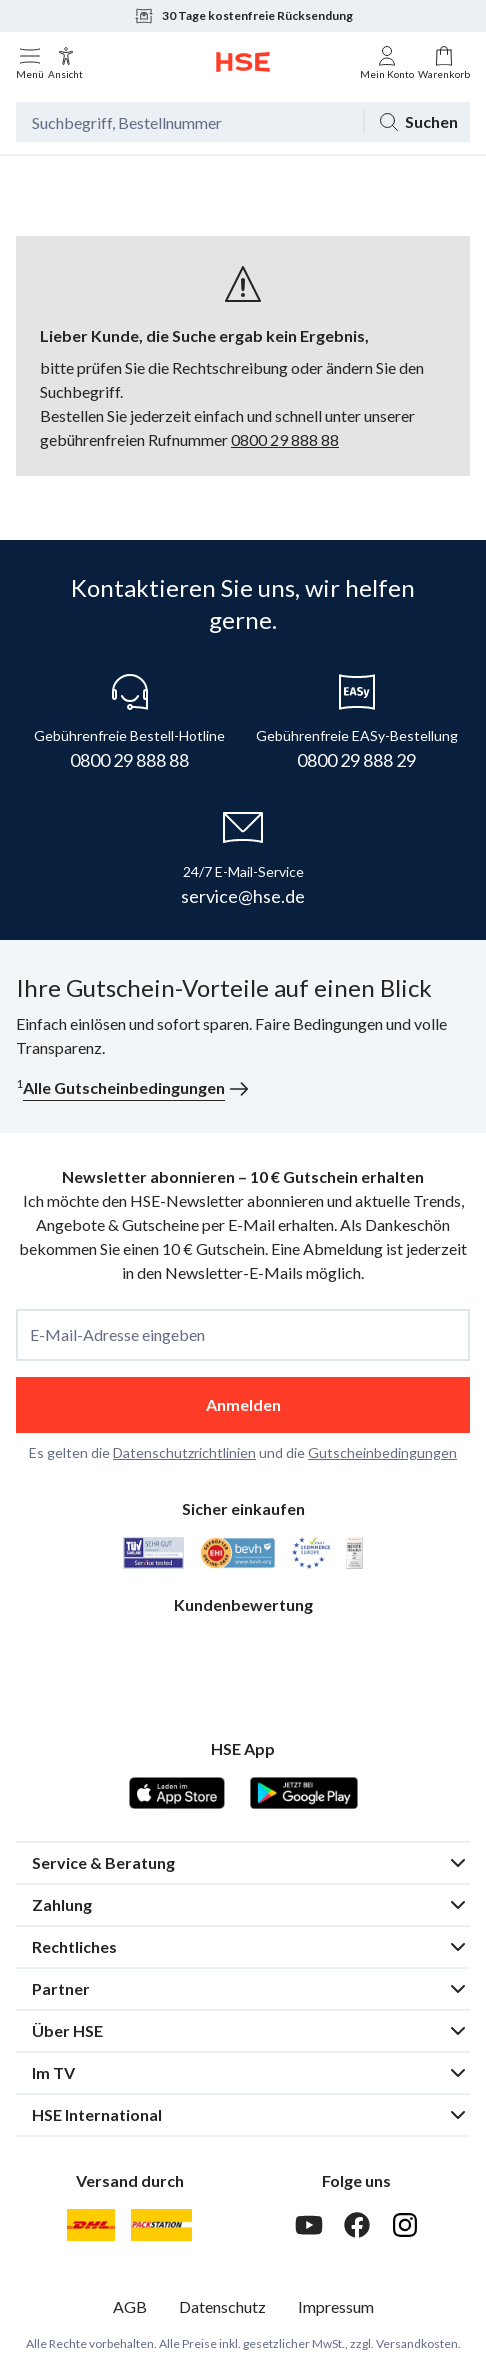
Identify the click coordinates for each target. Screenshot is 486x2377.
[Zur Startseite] (243, 62)
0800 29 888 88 (285, 439)
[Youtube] (309, 2225)
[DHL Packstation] (161, 2225)
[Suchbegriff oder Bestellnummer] (189, 122)
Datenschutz (222, 2306)
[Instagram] (405, 2225)
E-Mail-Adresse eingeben (117, 1335)
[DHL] (91, 2225)
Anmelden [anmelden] (243, 1404)
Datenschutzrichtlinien (184, 1452)
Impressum (336, 2306)
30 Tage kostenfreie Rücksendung (243, 16)
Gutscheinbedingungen (382, 1452)
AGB (130, 2306)
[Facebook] (357, 2225)
